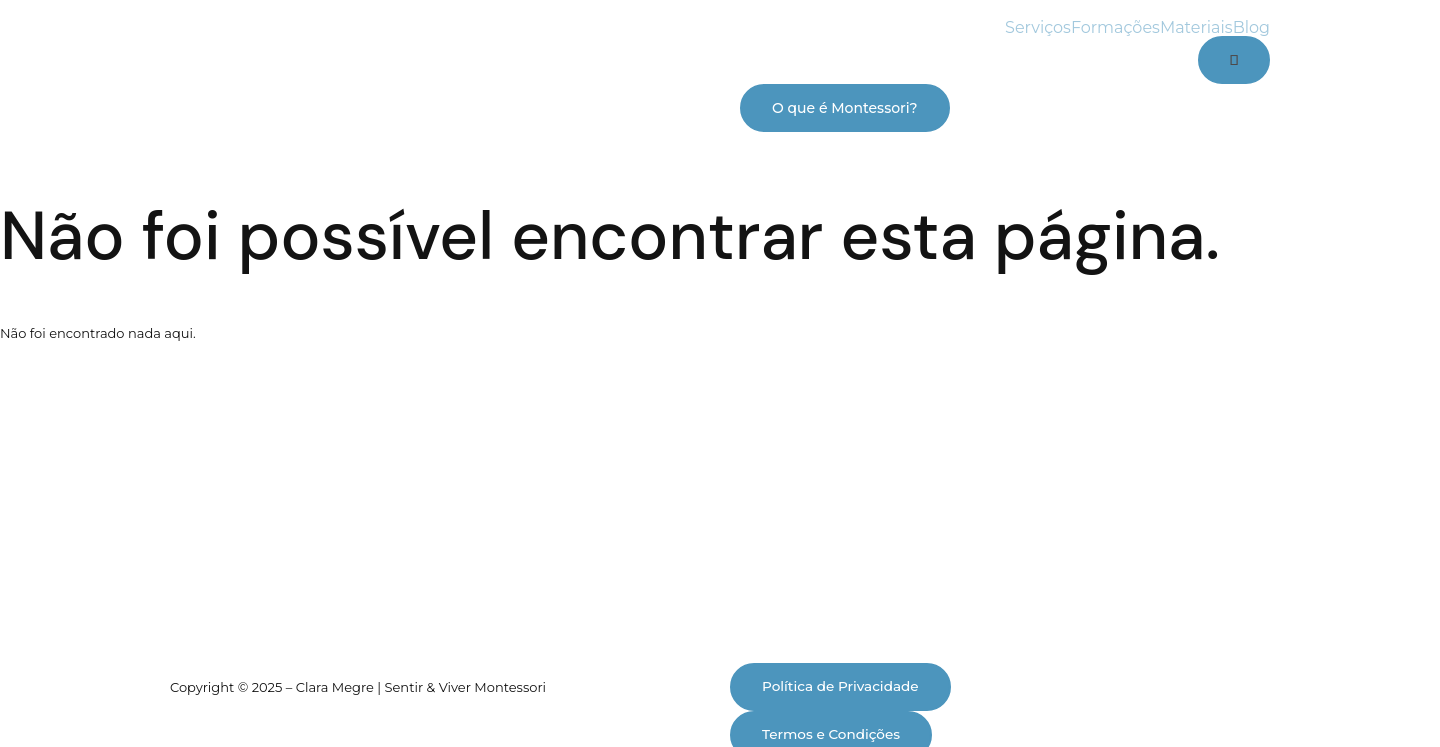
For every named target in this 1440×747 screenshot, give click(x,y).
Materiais (1196, 28)
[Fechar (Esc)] (234, 696)
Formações (1115, 28)
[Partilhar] (167, 696)
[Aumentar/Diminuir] (32, 696)
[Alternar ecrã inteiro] (99, 696)
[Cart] (1234, 60)
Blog (1251, 28)
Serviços (1038, 28)
